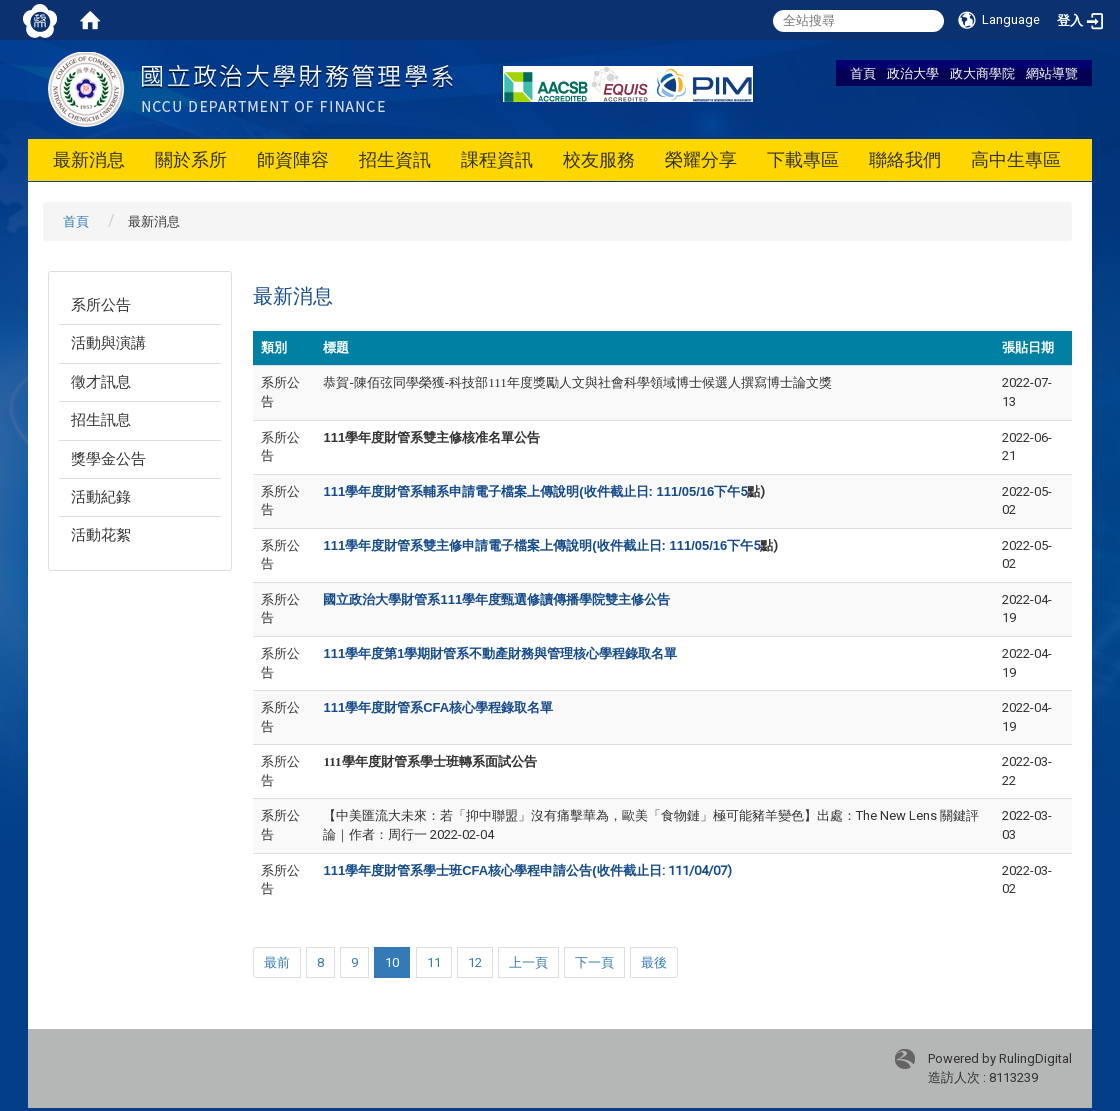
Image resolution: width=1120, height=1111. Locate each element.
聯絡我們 (905, 159)
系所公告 (101, 305)
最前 (277, 962)
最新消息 (89, 159)
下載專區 (803, 159)
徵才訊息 (101, 382)
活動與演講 (108, 343)
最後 (654, 962)
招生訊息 (101, 420)
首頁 (863, 73)
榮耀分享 (701, 159)
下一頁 (594, 962)
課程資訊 (497, 159)
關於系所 (191, 159)
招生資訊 (395, 159)
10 (392, 962)
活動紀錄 (101, 497)
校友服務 (599, 159)
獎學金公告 (108, 459)
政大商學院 (982, 73)
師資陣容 (293, 159)
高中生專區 (1016, 159)
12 (475, 962)
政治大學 (913, 73)
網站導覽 (1052, 73)
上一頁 (528, 962)
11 (434, 962)
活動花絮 (101, 535)
